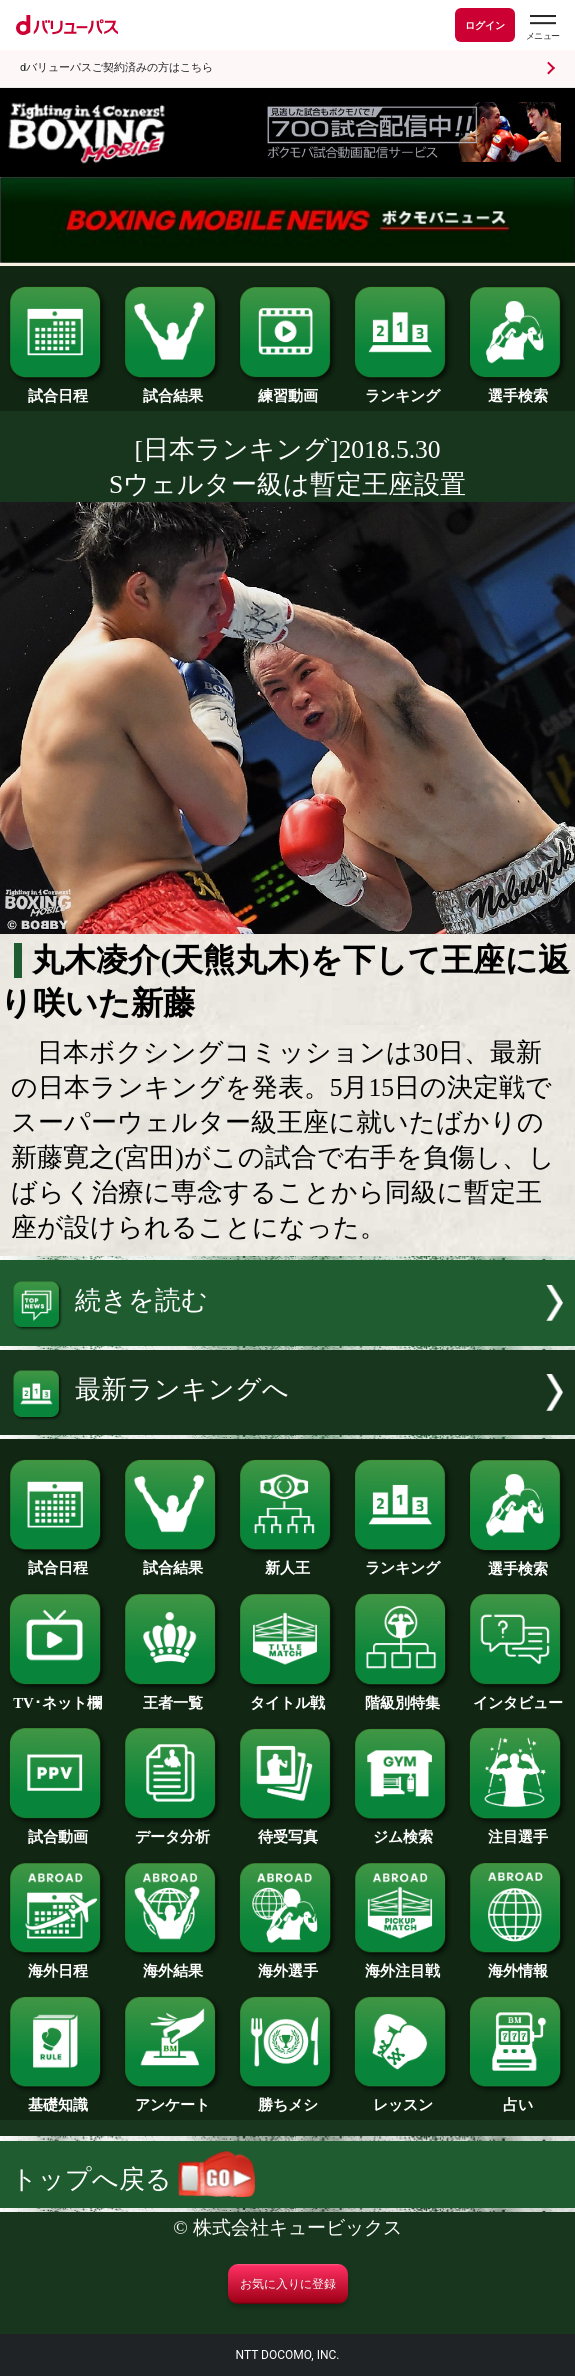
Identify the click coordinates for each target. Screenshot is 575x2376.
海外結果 (172, 1964)
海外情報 (517, 1964)
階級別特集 (402, 1696)
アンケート (172, 2098)
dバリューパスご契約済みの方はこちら (116, 67)
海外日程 (57, 1964)
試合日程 (57, 389)
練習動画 (287, 389)
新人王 (287, 1561)
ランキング (402, 389)
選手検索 (517, 389)
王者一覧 (172, 1696)
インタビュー (517, 1696)
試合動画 (57, 1830)
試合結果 (172, 389)
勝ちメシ (287, 2098)
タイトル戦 (287, 1696)
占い (517, 2098)
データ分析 (172, 1830)
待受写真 (287, 1830)
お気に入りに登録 (288, 2284)
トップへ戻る (133, 2179)
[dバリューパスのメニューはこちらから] (542, 27)
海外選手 (287, 1964)
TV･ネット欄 (57, 1696)
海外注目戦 (402, 1964)
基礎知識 (57, 2098)
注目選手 (517, 1830)
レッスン (402, 2098)
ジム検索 (402, 1830)
